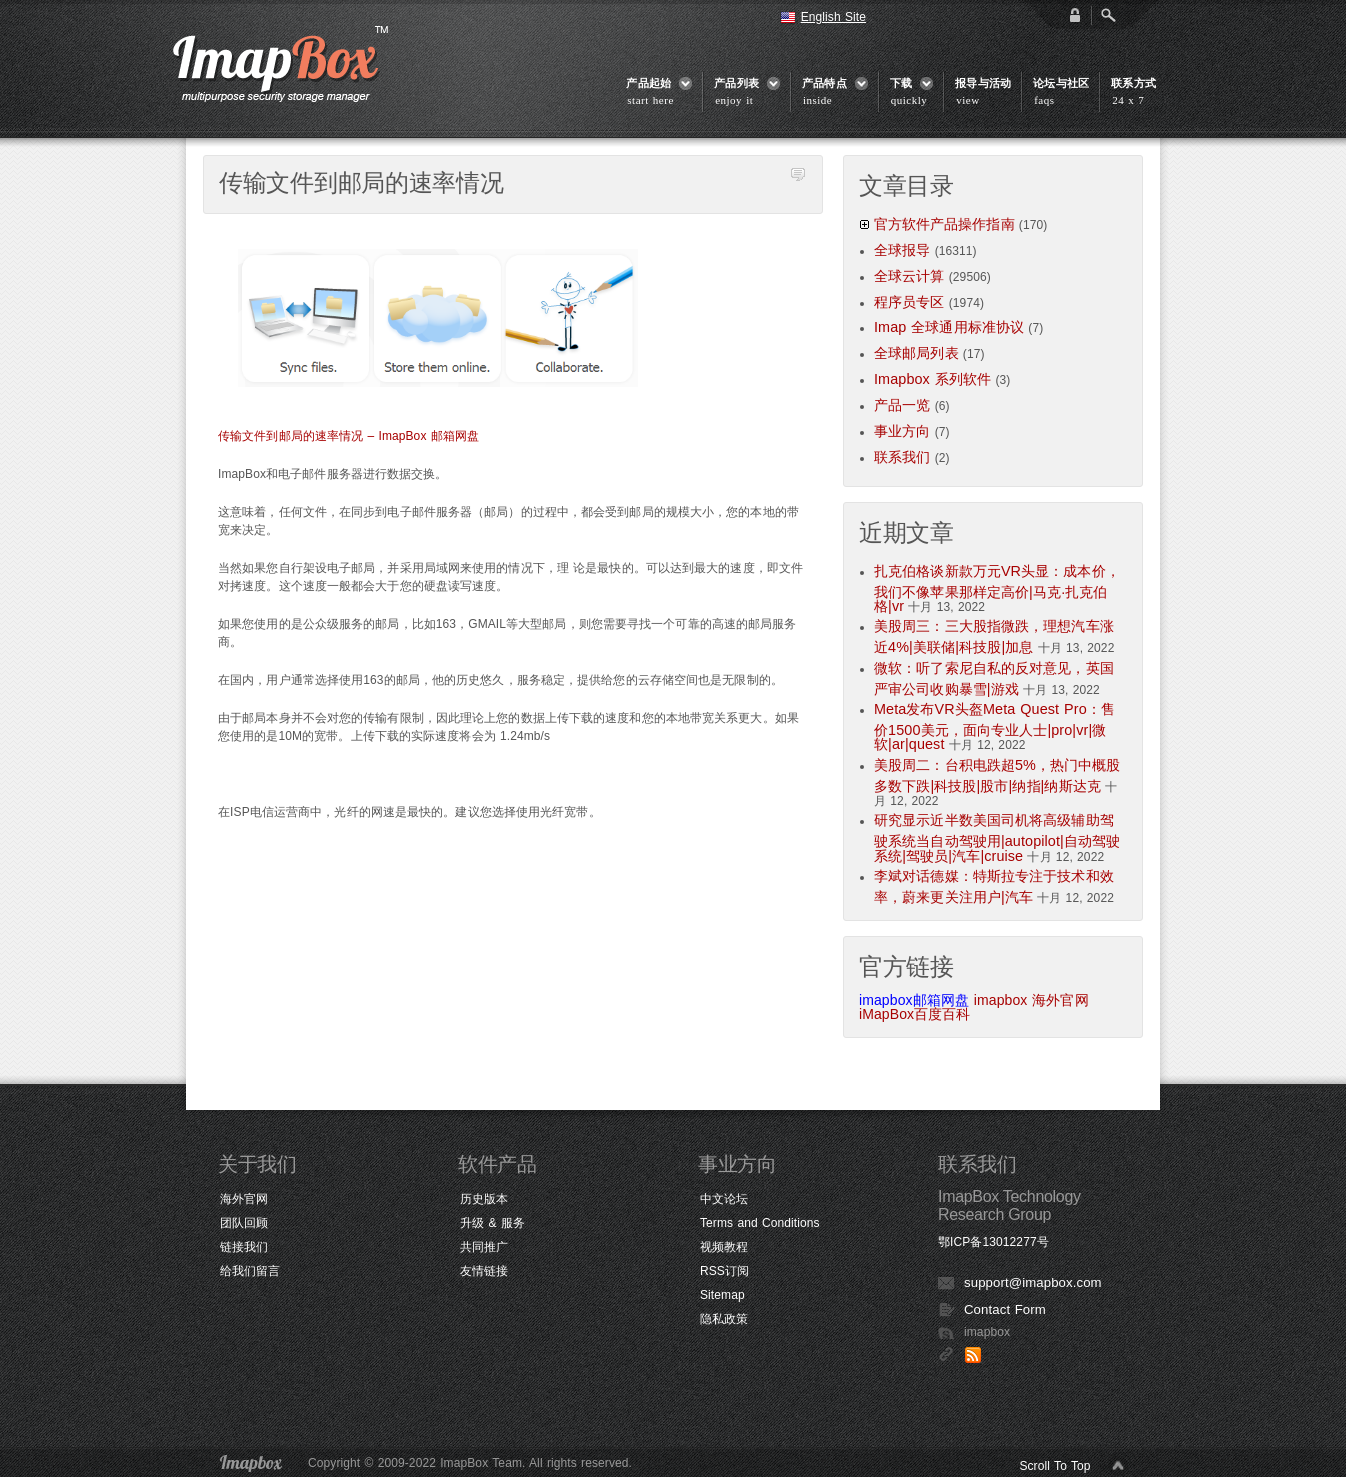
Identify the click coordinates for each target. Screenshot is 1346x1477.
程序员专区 (909, 302)
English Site (833, 17)
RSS (973, 1355)
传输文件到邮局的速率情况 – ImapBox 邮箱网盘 (348, 436)
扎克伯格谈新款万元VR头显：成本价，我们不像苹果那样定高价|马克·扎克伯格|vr (997, 588)
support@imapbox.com (1033, 1282)
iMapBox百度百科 (915, 1014)
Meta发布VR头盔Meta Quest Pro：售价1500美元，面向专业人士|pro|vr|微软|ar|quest (994, 726)
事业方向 (902, 431)
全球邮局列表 (916, 353)
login (1075, 15)
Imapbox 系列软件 (932, 379)
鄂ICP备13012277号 (993, 1242)
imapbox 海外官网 (1031, 1000)
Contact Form (1005, 1309)
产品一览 (902, 405)
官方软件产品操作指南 (944, 224)
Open (1108, 15)
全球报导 (902, 250)
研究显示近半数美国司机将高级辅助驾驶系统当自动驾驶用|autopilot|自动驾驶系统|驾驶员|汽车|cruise (997, 837)
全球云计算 (909, 276)
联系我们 (902, 457)
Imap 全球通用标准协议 (949, 327)
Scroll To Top (1054, 1466)
